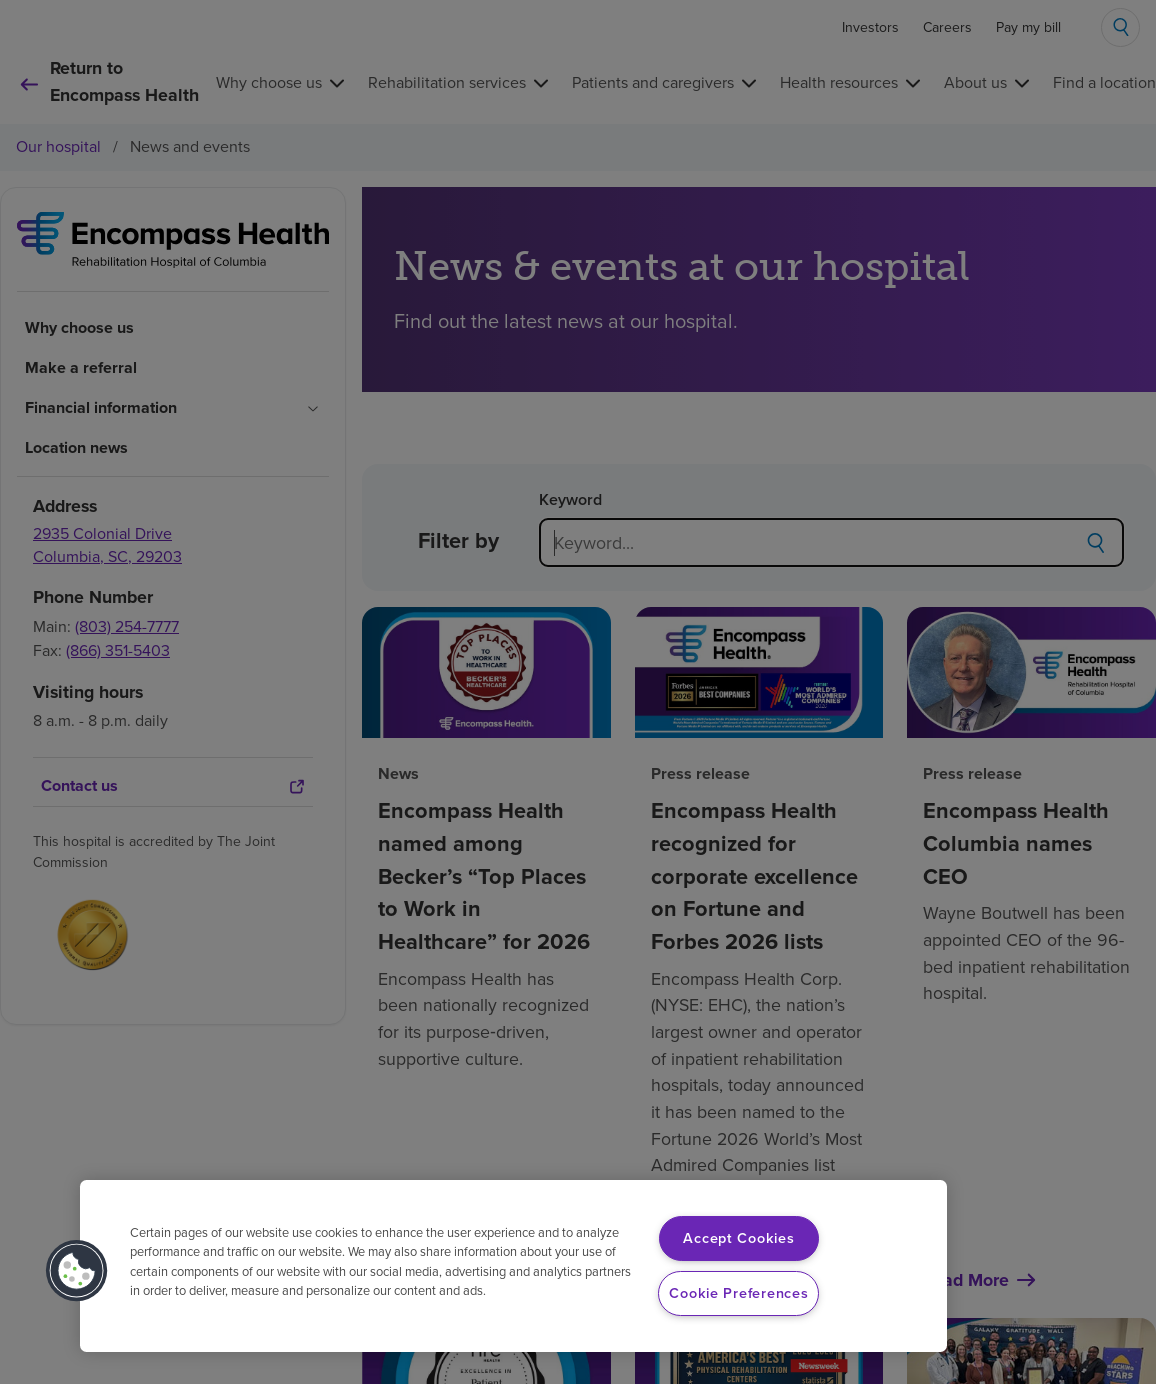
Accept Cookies (738, 1238)
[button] (77, 1271)
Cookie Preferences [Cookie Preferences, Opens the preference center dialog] (738, 1293)
